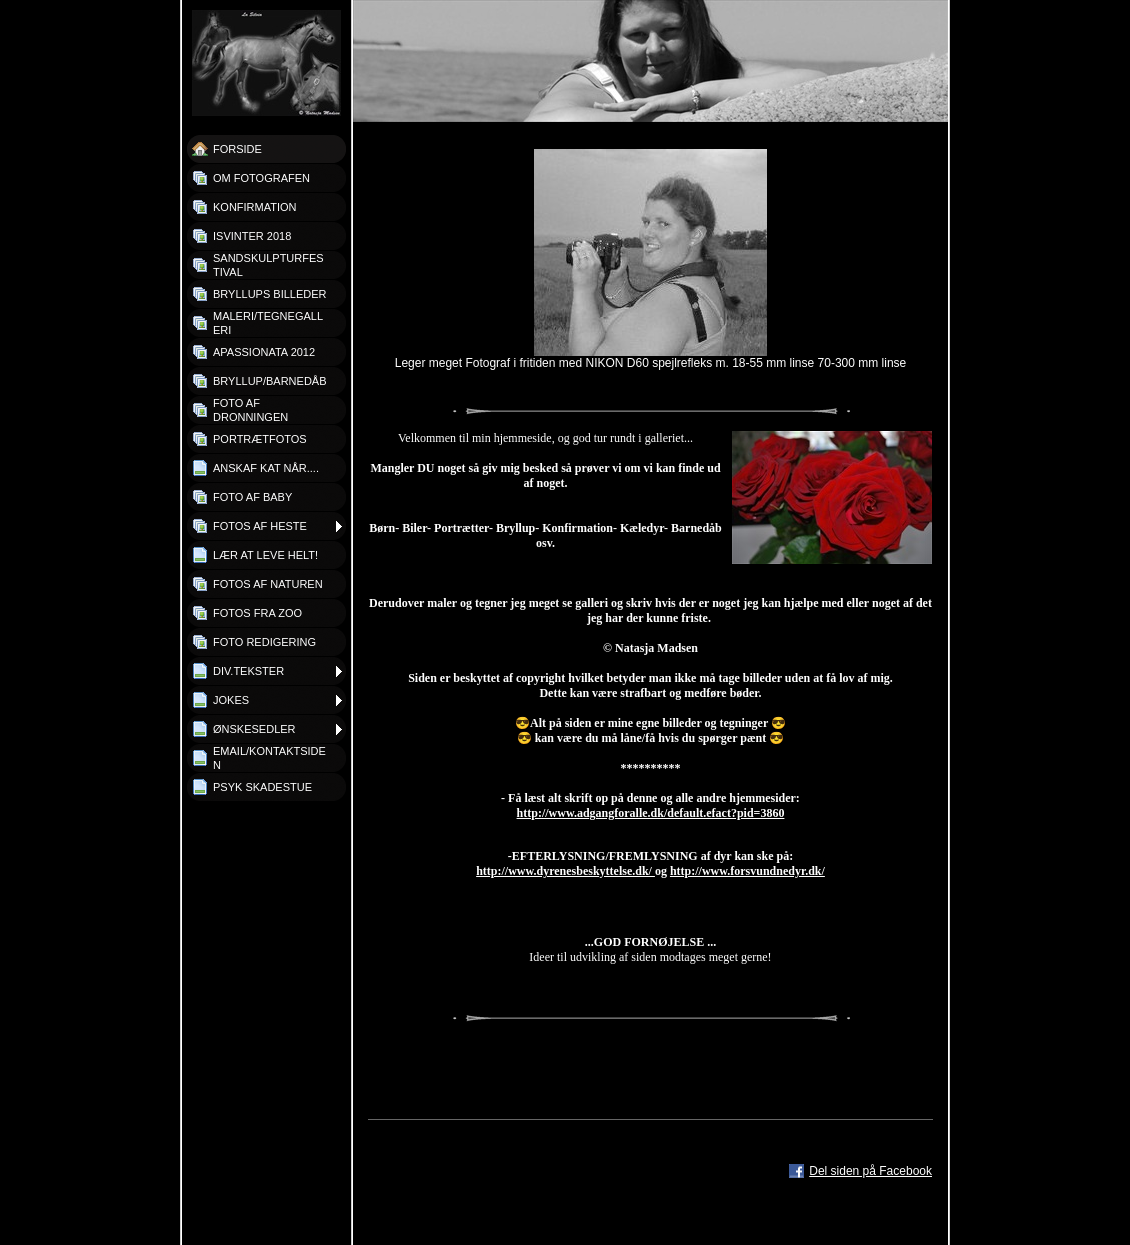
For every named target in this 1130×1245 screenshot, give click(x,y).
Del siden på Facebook (870, 1171)
